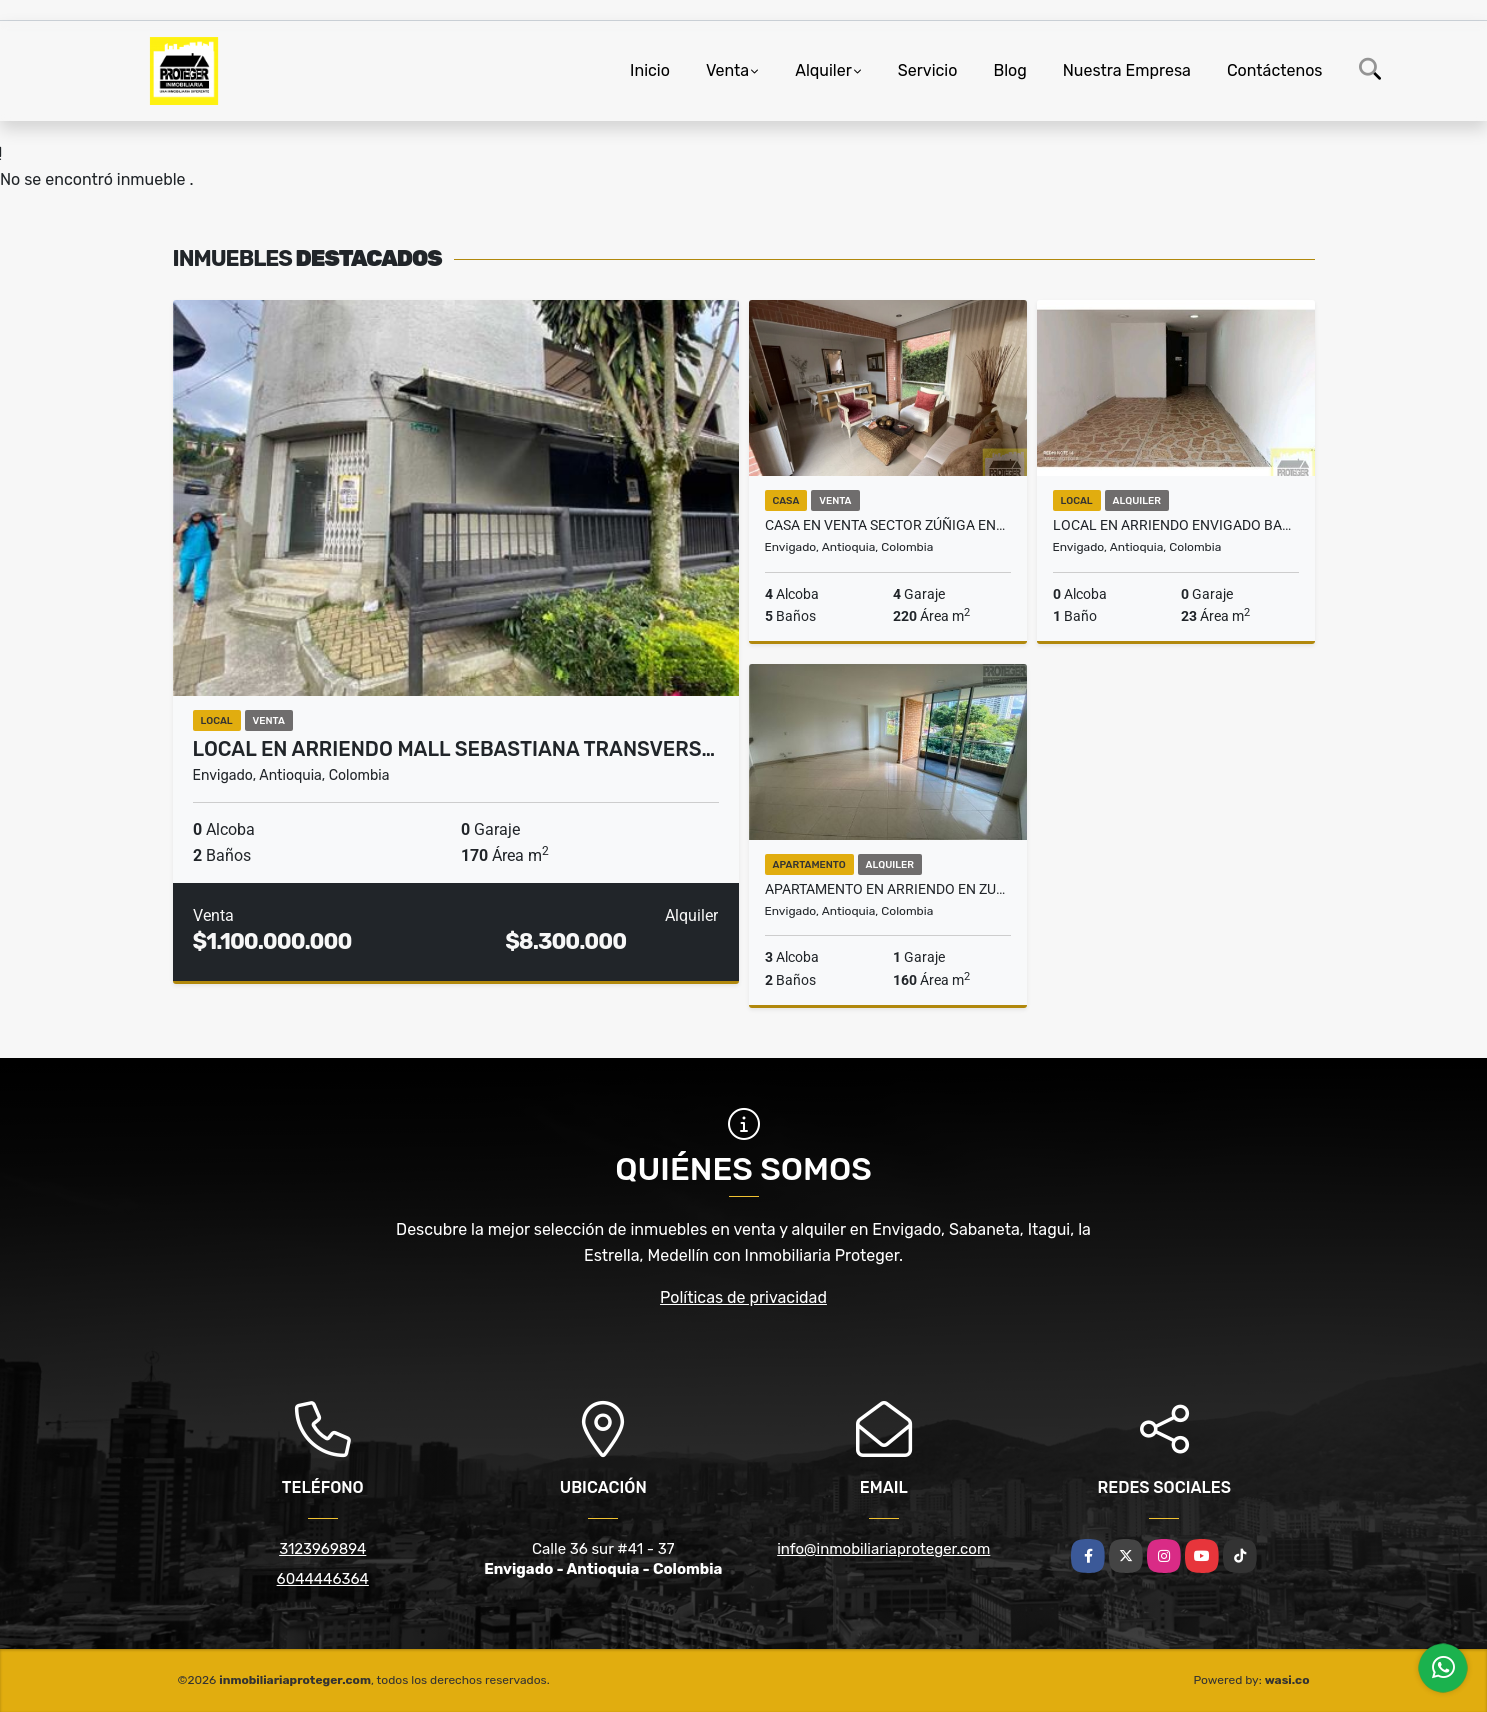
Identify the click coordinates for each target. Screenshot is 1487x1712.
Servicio (928, 70)
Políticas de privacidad (743, 1297)
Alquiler (823, 70)
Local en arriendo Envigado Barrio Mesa (1176, 525)
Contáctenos (1275, 70)
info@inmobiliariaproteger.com (883, 1549)
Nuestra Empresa (1127, 70)
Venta (727, 70)
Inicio (650, 70)
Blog (1009, 70)
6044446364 (323, 1579)
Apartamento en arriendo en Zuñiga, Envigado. (888, 889)
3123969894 (322, 1549)
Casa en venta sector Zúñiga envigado (888, 525)
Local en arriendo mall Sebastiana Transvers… (454, 749)
